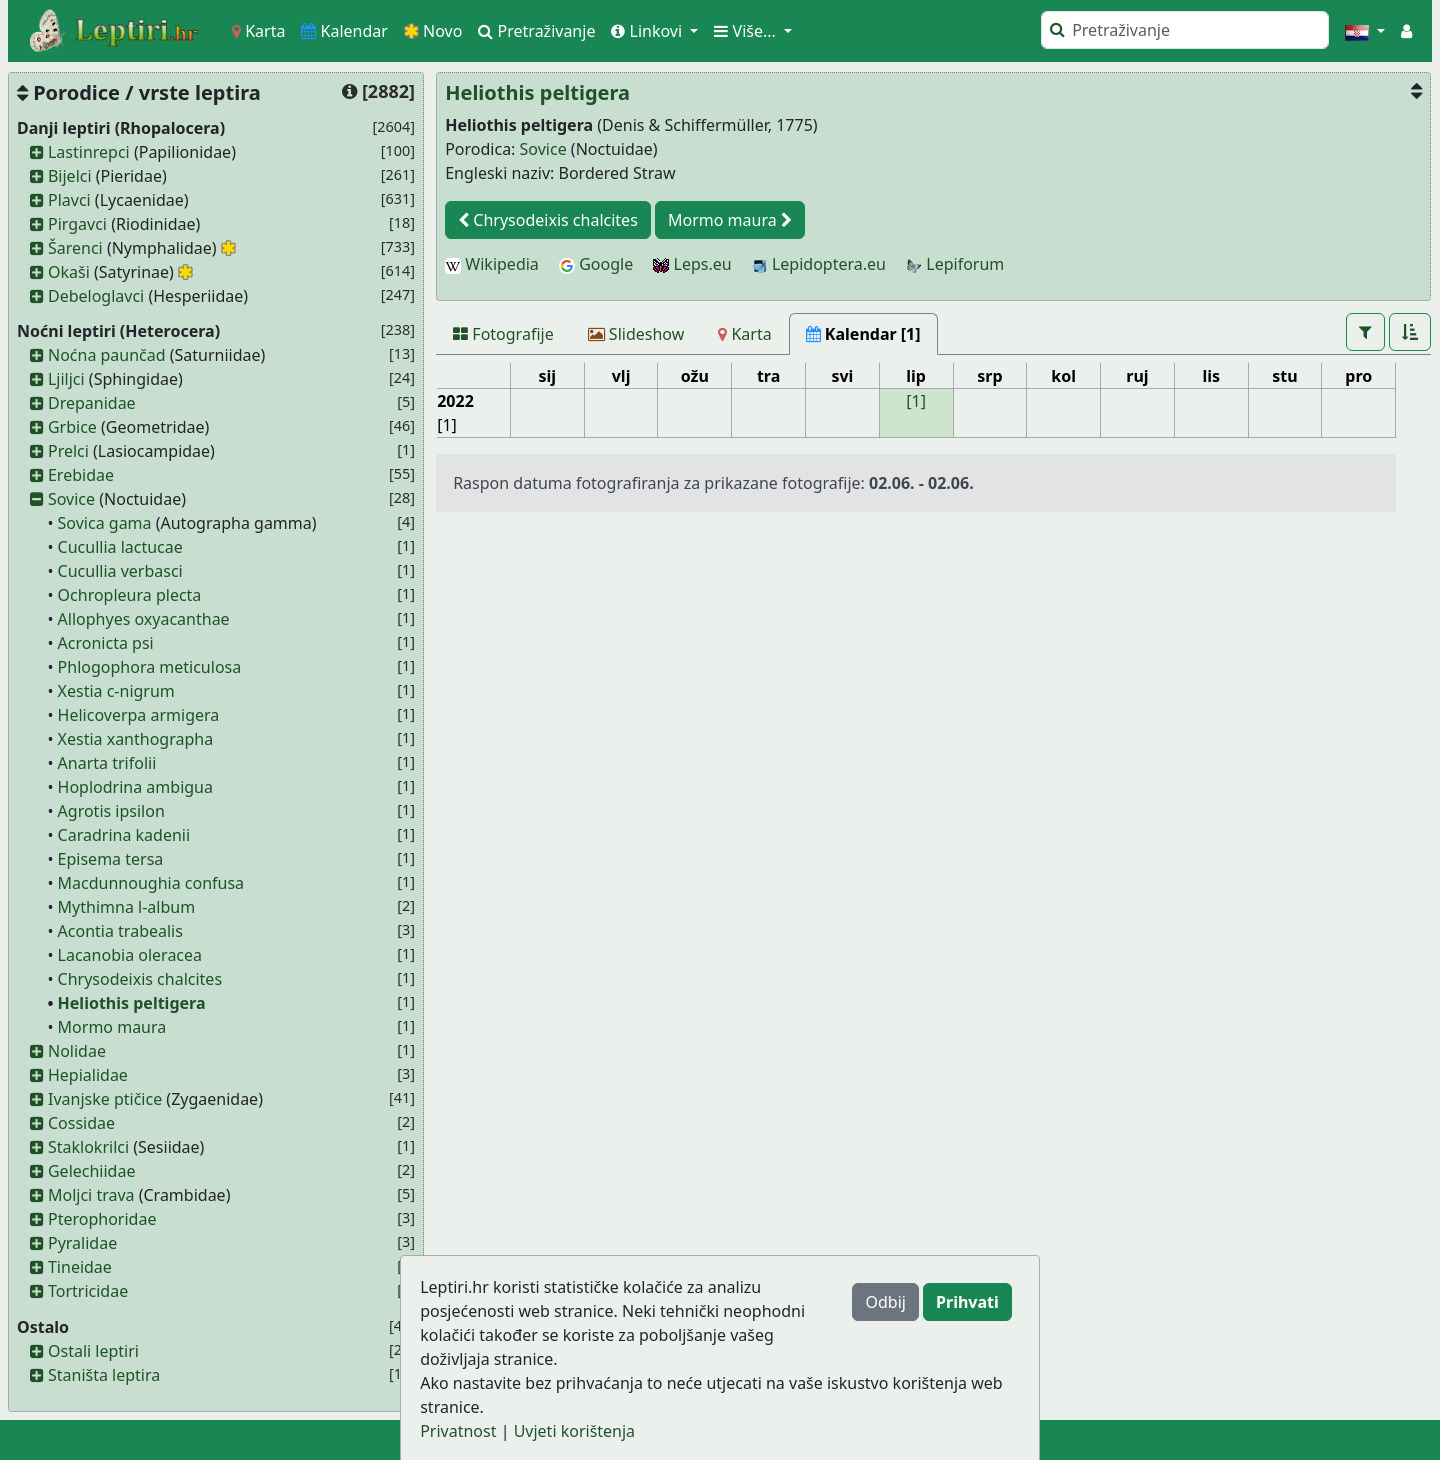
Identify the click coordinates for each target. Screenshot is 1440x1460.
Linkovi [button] (648, 31)
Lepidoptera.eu (819, 264)
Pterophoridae (102, 1219)
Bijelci (70, 176)
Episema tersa (111, 859)
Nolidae (77, 1051)
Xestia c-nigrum (116, 691)
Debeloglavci (96, 296)
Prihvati (967, 1302)
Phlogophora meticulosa (150, 667)
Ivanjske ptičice (105, 1099)
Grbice (72, 427)
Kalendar (344, 31)
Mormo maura (112, 1027)
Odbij (885, 1302)
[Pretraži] (1185, 30)
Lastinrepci (89, 152)
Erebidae (81, 475)
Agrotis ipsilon (111, 811)
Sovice (71, 499)
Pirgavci (77, 224)
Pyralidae (82, 1243)
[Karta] (744, 334)
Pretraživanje (536, 31)
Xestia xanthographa (136, 739)
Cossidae (81, 1123)
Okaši (69, 272)
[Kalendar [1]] (863, 334)
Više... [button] (747, 31)
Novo (433, 31)
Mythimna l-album (127, 907)
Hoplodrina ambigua (135, 787)
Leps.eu (692, 264)
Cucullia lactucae (120, 547)
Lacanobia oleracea (130, 955)
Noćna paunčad (107, 355)
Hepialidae (88, 1075)
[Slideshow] (636, 334)
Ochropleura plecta (130, 595)
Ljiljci (66, 379)
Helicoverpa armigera (139, 715)
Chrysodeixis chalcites (140, 979)
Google (596, 264)
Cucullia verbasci (120, 571)
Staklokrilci (88, 1147)
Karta (258, 31)
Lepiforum (955, 264)
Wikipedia (492, 264)
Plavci (69, 200)
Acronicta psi (106, 643)
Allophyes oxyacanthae (144, 619)
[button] (1365, 31)
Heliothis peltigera (132, 1003)
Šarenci (75, 248)
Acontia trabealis (120, 931)
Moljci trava (91, 1195)
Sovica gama (105, 523)
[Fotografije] (503, 334)
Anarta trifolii (107, 763)
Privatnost (458, 1431)
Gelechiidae (92, 1171)
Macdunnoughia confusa (151, 883)
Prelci (68, 451)
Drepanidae (92, 403)
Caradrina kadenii (124, 835)
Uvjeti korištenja (574, 1431)
